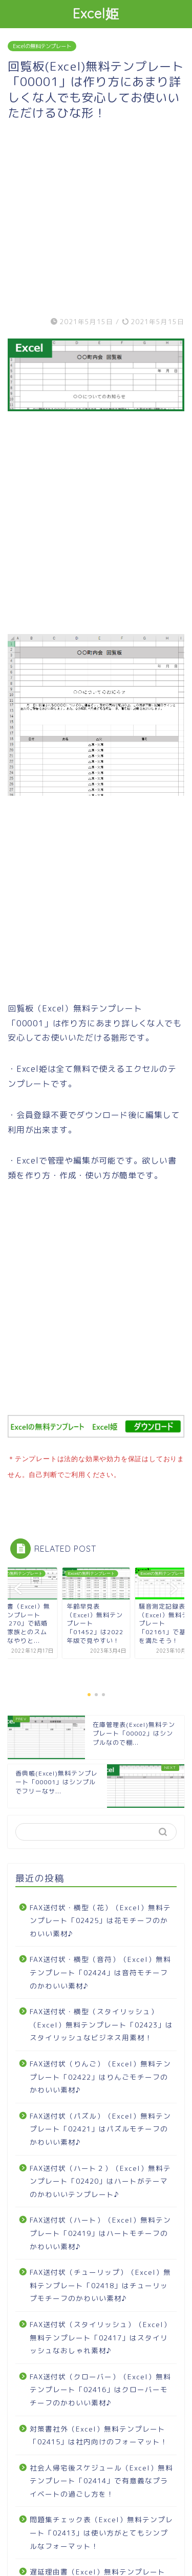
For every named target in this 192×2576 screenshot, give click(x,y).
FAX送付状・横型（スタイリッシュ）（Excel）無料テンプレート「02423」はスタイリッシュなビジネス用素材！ (101, 2022)
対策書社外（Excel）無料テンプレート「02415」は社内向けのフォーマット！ (99, 2433)
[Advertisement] (96, 217)
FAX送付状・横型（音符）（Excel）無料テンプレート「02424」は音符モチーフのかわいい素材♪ (100, 1970)
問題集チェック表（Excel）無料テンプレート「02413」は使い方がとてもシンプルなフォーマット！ (101, 2530)
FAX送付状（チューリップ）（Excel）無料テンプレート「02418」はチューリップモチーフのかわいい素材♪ (100, 2283)
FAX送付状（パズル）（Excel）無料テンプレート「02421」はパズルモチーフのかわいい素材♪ (100, 2127)
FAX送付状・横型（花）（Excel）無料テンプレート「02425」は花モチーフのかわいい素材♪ (100, 1918)
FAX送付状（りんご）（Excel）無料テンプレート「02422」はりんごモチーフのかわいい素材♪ (100, 2075)
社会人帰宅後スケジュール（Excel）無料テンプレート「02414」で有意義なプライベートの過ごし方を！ (101, 2479)
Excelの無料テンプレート (42, 46)
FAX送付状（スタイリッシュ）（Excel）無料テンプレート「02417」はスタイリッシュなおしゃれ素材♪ (100, 2335)
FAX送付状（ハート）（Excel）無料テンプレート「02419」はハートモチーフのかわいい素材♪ (100, 2231)
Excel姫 (96, 13)
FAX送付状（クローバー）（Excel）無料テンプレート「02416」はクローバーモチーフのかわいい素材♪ (100, 2387)
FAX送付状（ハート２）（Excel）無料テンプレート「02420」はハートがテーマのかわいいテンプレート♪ (100, 2179)
